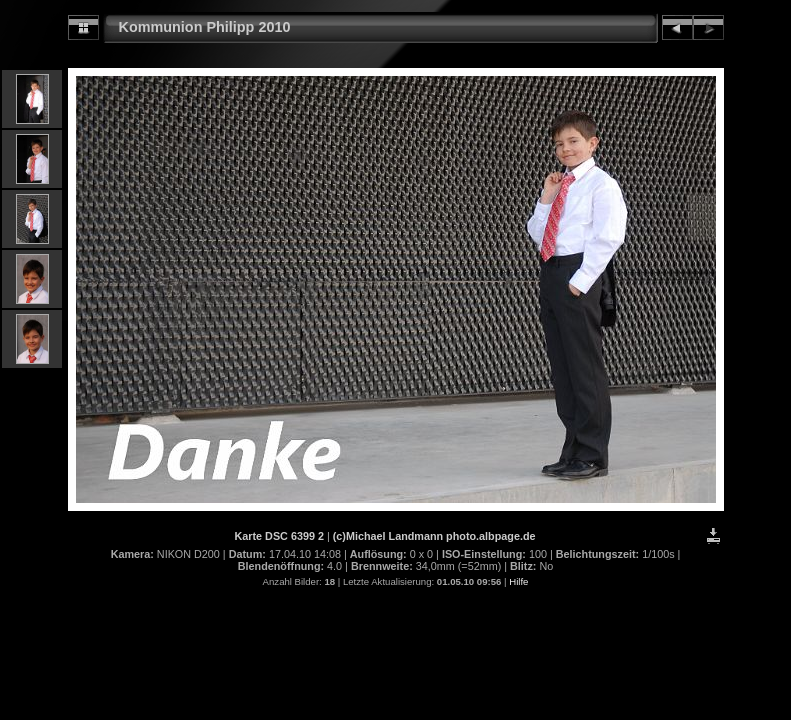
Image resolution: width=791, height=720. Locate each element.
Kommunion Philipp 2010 (205, 27)
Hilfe (518, 581)
